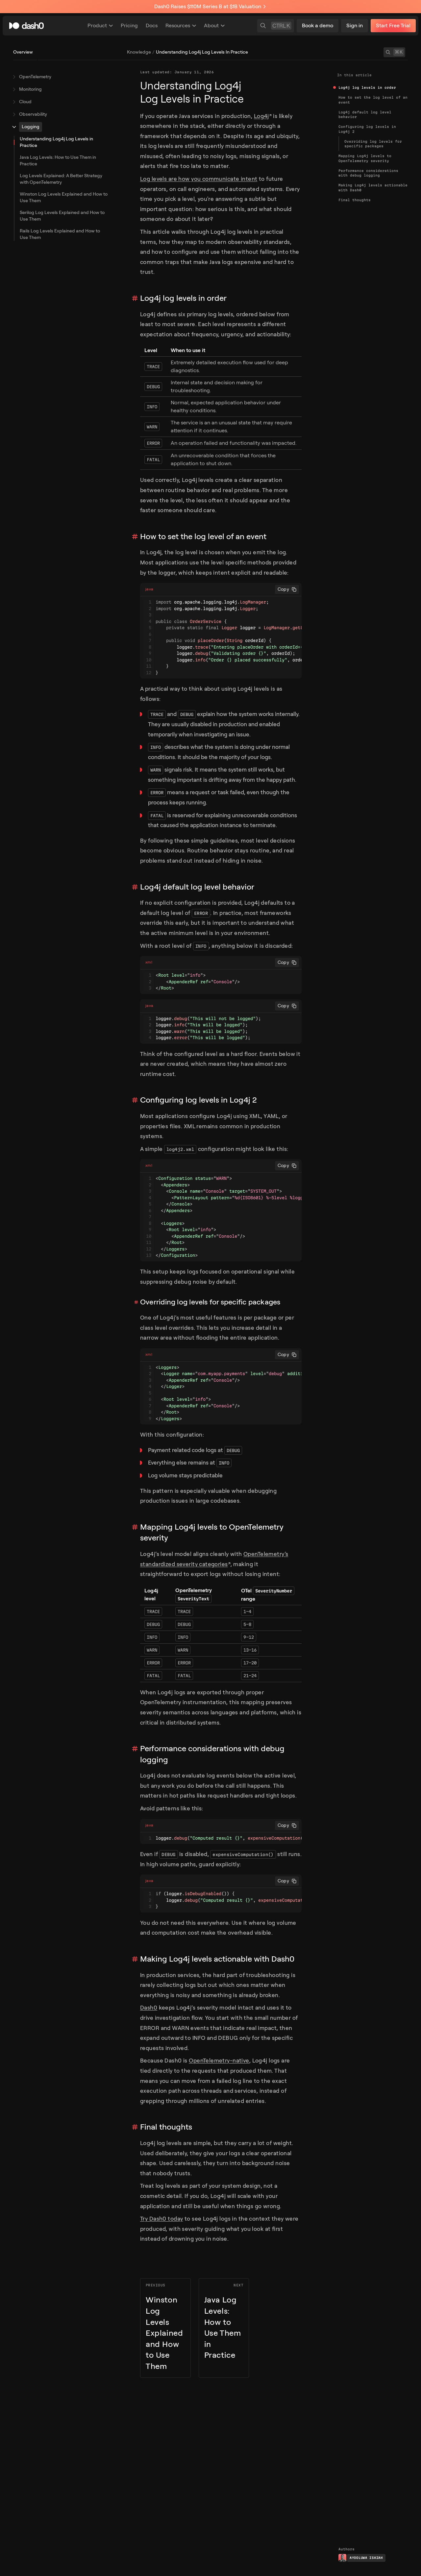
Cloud (25, 102)
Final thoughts (354, 200)
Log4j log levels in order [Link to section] (183, 298)
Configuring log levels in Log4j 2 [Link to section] (198, 1100)
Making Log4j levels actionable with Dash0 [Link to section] (217, 1959)
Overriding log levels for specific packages (373, 143)
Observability (33, 114)
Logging (30, 127)
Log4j (263, 116)
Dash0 (148, 2007)
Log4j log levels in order (367, 87)
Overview (23, 52)
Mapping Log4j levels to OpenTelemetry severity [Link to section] (212, 1532)
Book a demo (317, 25)
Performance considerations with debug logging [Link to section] (212, 1754)
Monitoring (30, 89)
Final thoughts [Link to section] (166, 2127)
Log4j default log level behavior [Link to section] (197, 887)
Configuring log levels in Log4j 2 (367, 129)
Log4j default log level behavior (364, 114)
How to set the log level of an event (373, 99)
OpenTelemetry (35, 77)
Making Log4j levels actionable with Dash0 (373, 187)
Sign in (354, 25)
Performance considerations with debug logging (368, 173)
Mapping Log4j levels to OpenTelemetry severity (364, 158)
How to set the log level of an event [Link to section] (203, 536)
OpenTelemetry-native (219, 2060)
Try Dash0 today (161, 2218)
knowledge (139, 52)
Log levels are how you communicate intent (198, 179)
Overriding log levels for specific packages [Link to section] (210, 1302)
